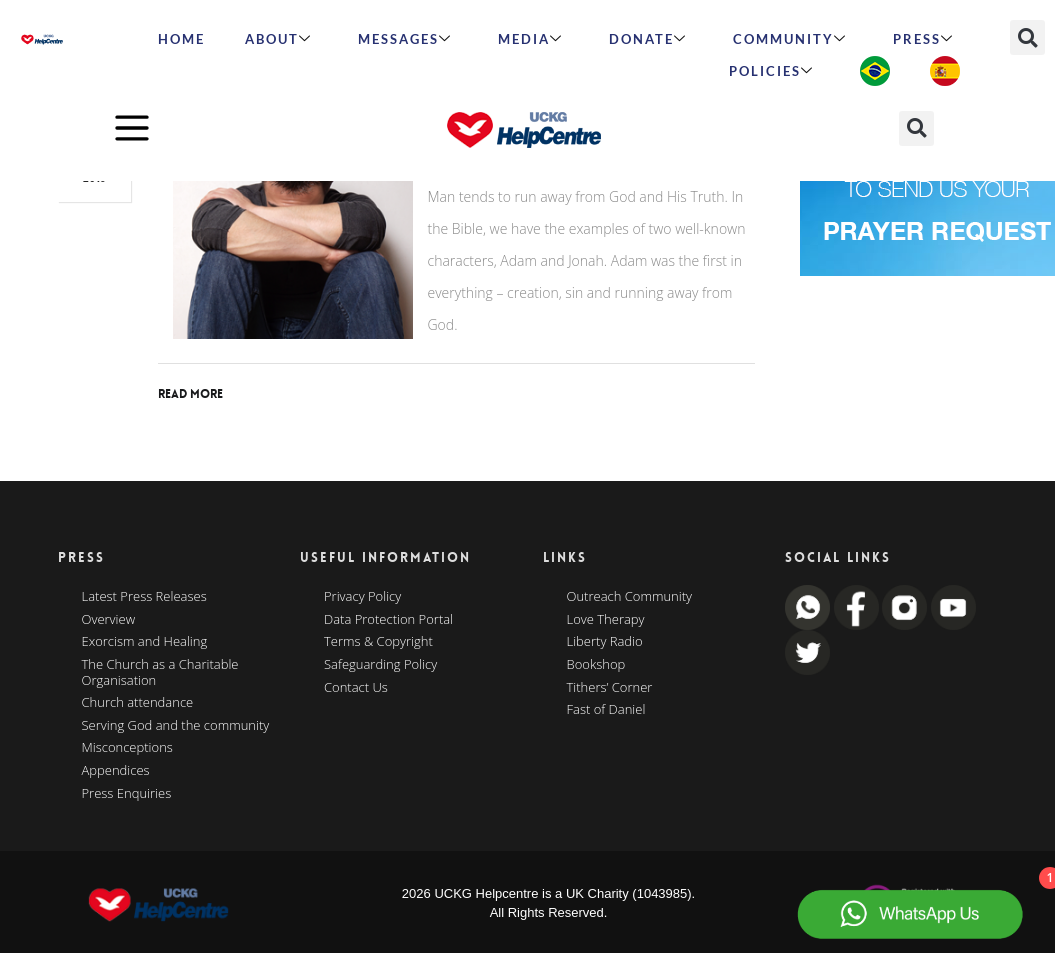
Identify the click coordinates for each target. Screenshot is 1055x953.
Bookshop (596, 665)
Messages (405, 39)
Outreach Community (630, 597)
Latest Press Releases (144, 597)
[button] (1027, 37)
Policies (771, 71)
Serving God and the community (176, 726)
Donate (648, 39)
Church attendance (138, 703)
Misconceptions (127, 748)
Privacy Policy (362, 597)
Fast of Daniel (606, 710)
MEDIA (530, 39)
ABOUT (278, 39)
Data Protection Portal (388, 620)
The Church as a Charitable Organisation (160, 672)
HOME (181, 39)
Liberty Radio (605, 642)
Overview (109, 620)
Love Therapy (606, 620)
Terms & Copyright (378, 642)
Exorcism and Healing (145, 642)
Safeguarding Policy (380, 665)
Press (923, 39)
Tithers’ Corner (610, 688)
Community (790, 39)
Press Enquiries (127, 794)
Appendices (116, 771)
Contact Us (356, 688)
